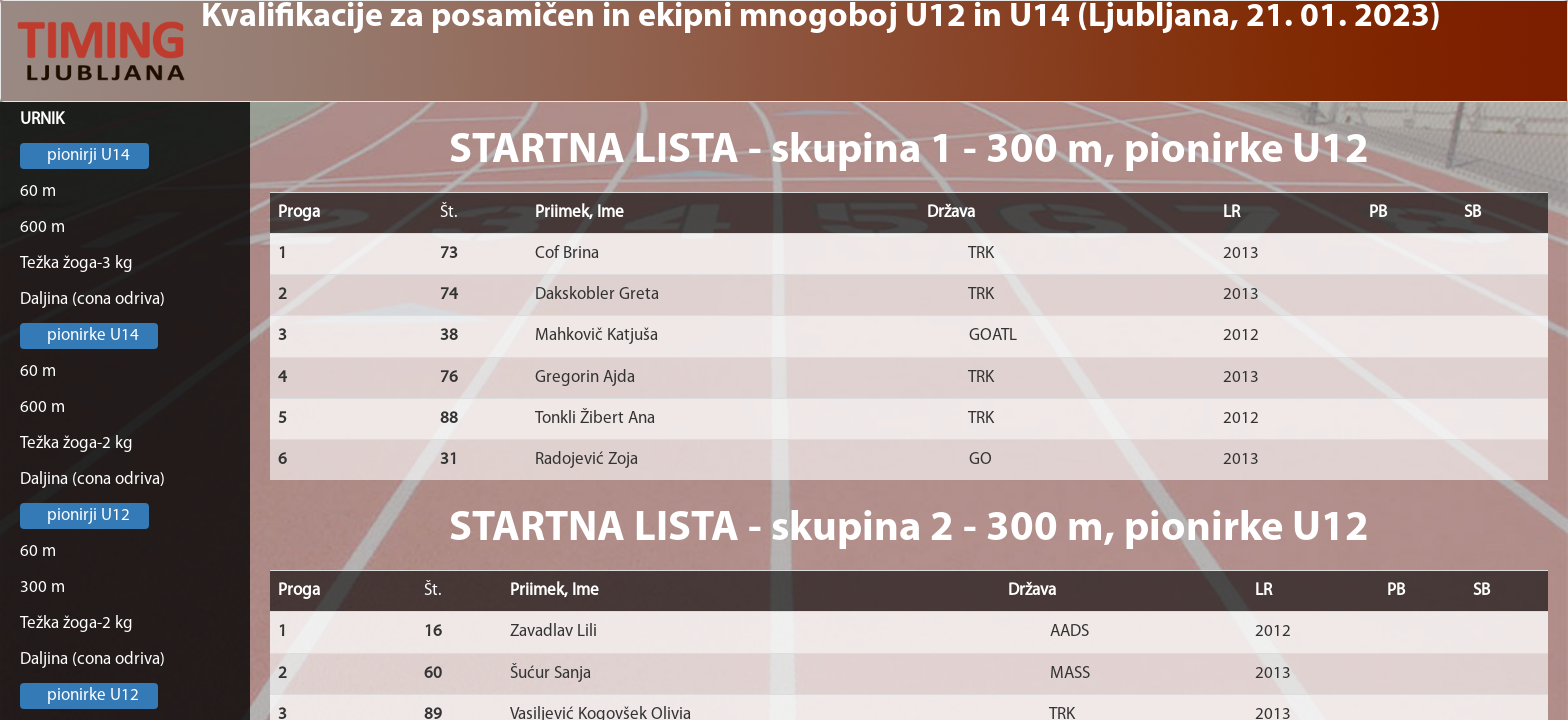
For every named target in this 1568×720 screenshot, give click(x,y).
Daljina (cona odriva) (92, 299)
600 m (42, 227)
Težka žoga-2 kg (76, 443)
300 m (42, 587)
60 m (38, 191)
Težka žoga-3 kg (76, 263)
